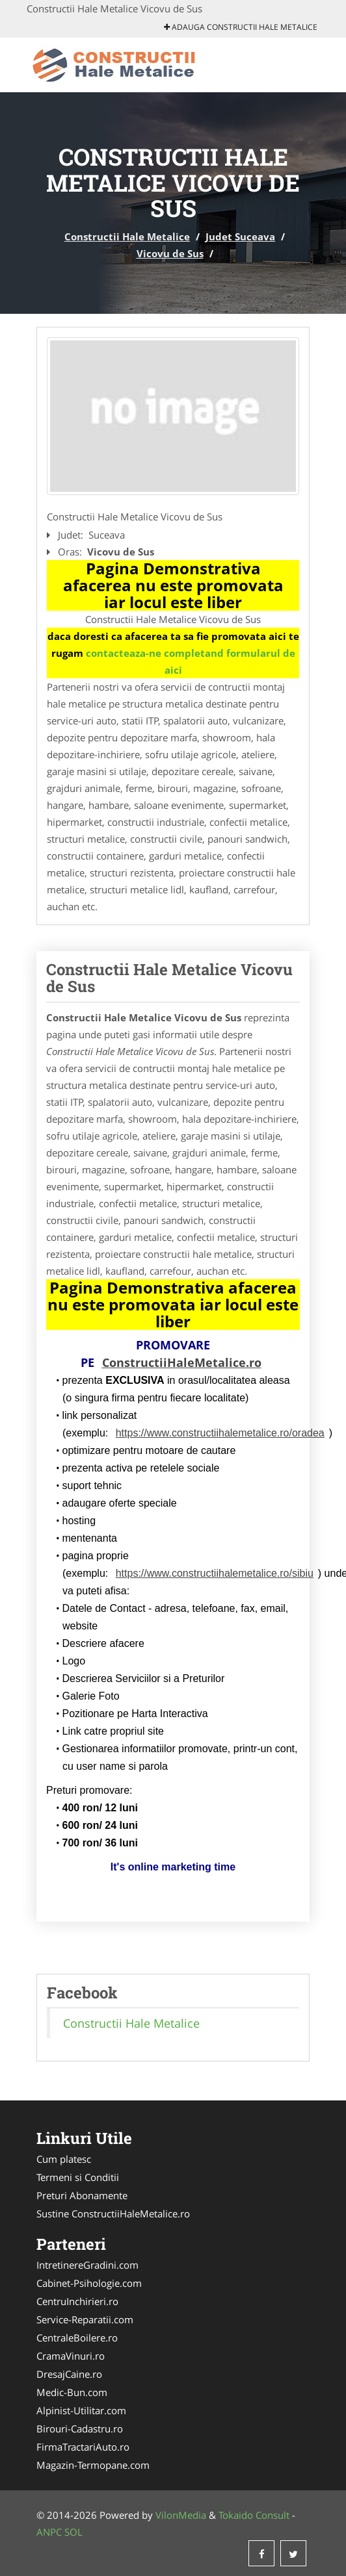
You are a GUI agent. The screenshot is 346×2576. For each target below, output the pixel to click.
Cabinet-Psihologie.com (89, 2283)
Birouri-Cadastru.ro (79, 2428)
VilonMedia (180, 2514)
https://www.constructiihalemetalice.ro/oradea (220, 1432)
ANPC (49, 2531)
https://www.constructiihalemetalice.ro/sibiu (214, 1573)
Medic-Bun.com (71, 2392)
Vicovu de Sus (170, 253)
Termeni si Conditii (77, 2177)
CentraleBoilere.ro (77, 2337)
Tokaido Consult (254, 2514)
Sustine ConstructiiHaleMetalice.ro (113, 2213)
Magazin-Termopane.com (93, 2465)
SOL (73, 2531)
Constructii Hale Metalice (127, 236)
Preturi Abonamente (81, 2195)
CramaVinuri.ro (70, 2356)
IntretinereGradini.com (87, 2265)
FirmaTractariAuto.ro (82, 2447)
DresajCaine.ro (69, 2374)
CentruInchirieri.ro (77, 2301)
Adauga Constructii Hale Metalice (240, 26)
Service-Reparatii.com (84, 2319)
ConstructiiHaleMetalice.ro (181, 1362)
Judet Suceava (240, 236)
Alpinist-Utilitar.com (81, 2410)
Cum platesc (63, 2159)
